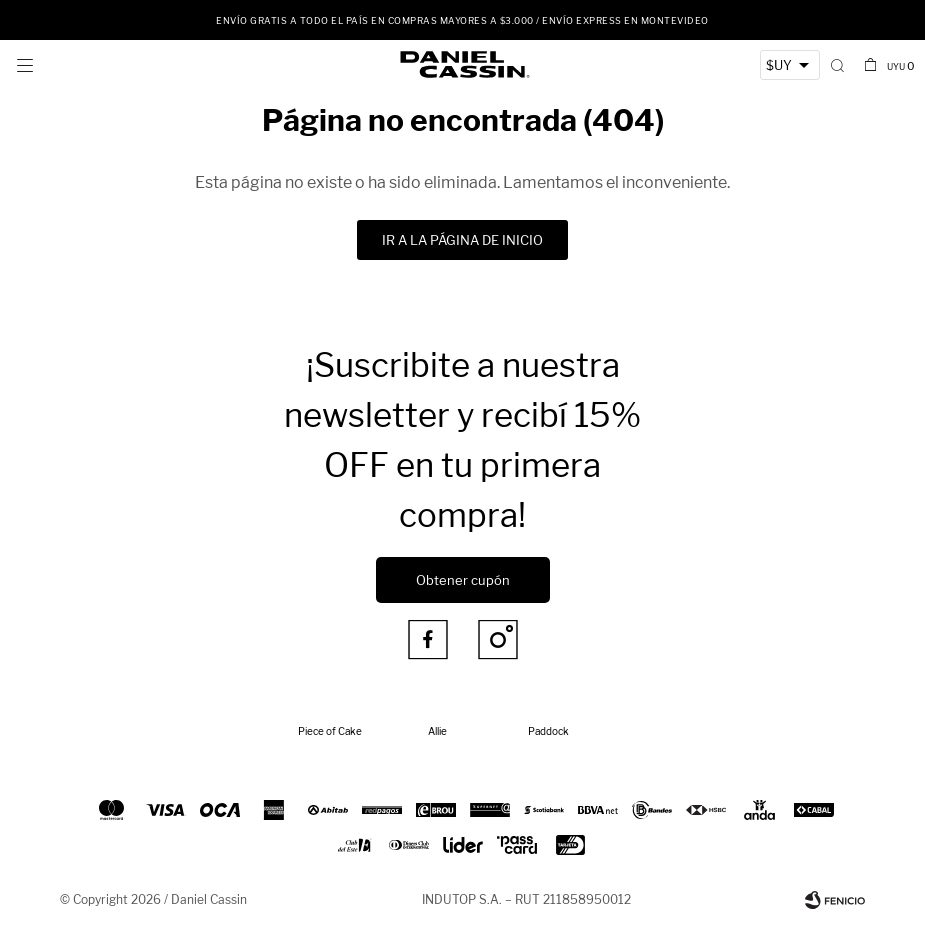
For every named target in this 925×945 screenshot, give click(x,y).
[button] (837, 65)
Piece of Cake (330, 731)
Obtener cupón (463, 580)
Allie (437, 731)
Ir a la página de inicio (462, 240)
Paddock (548, 731)
